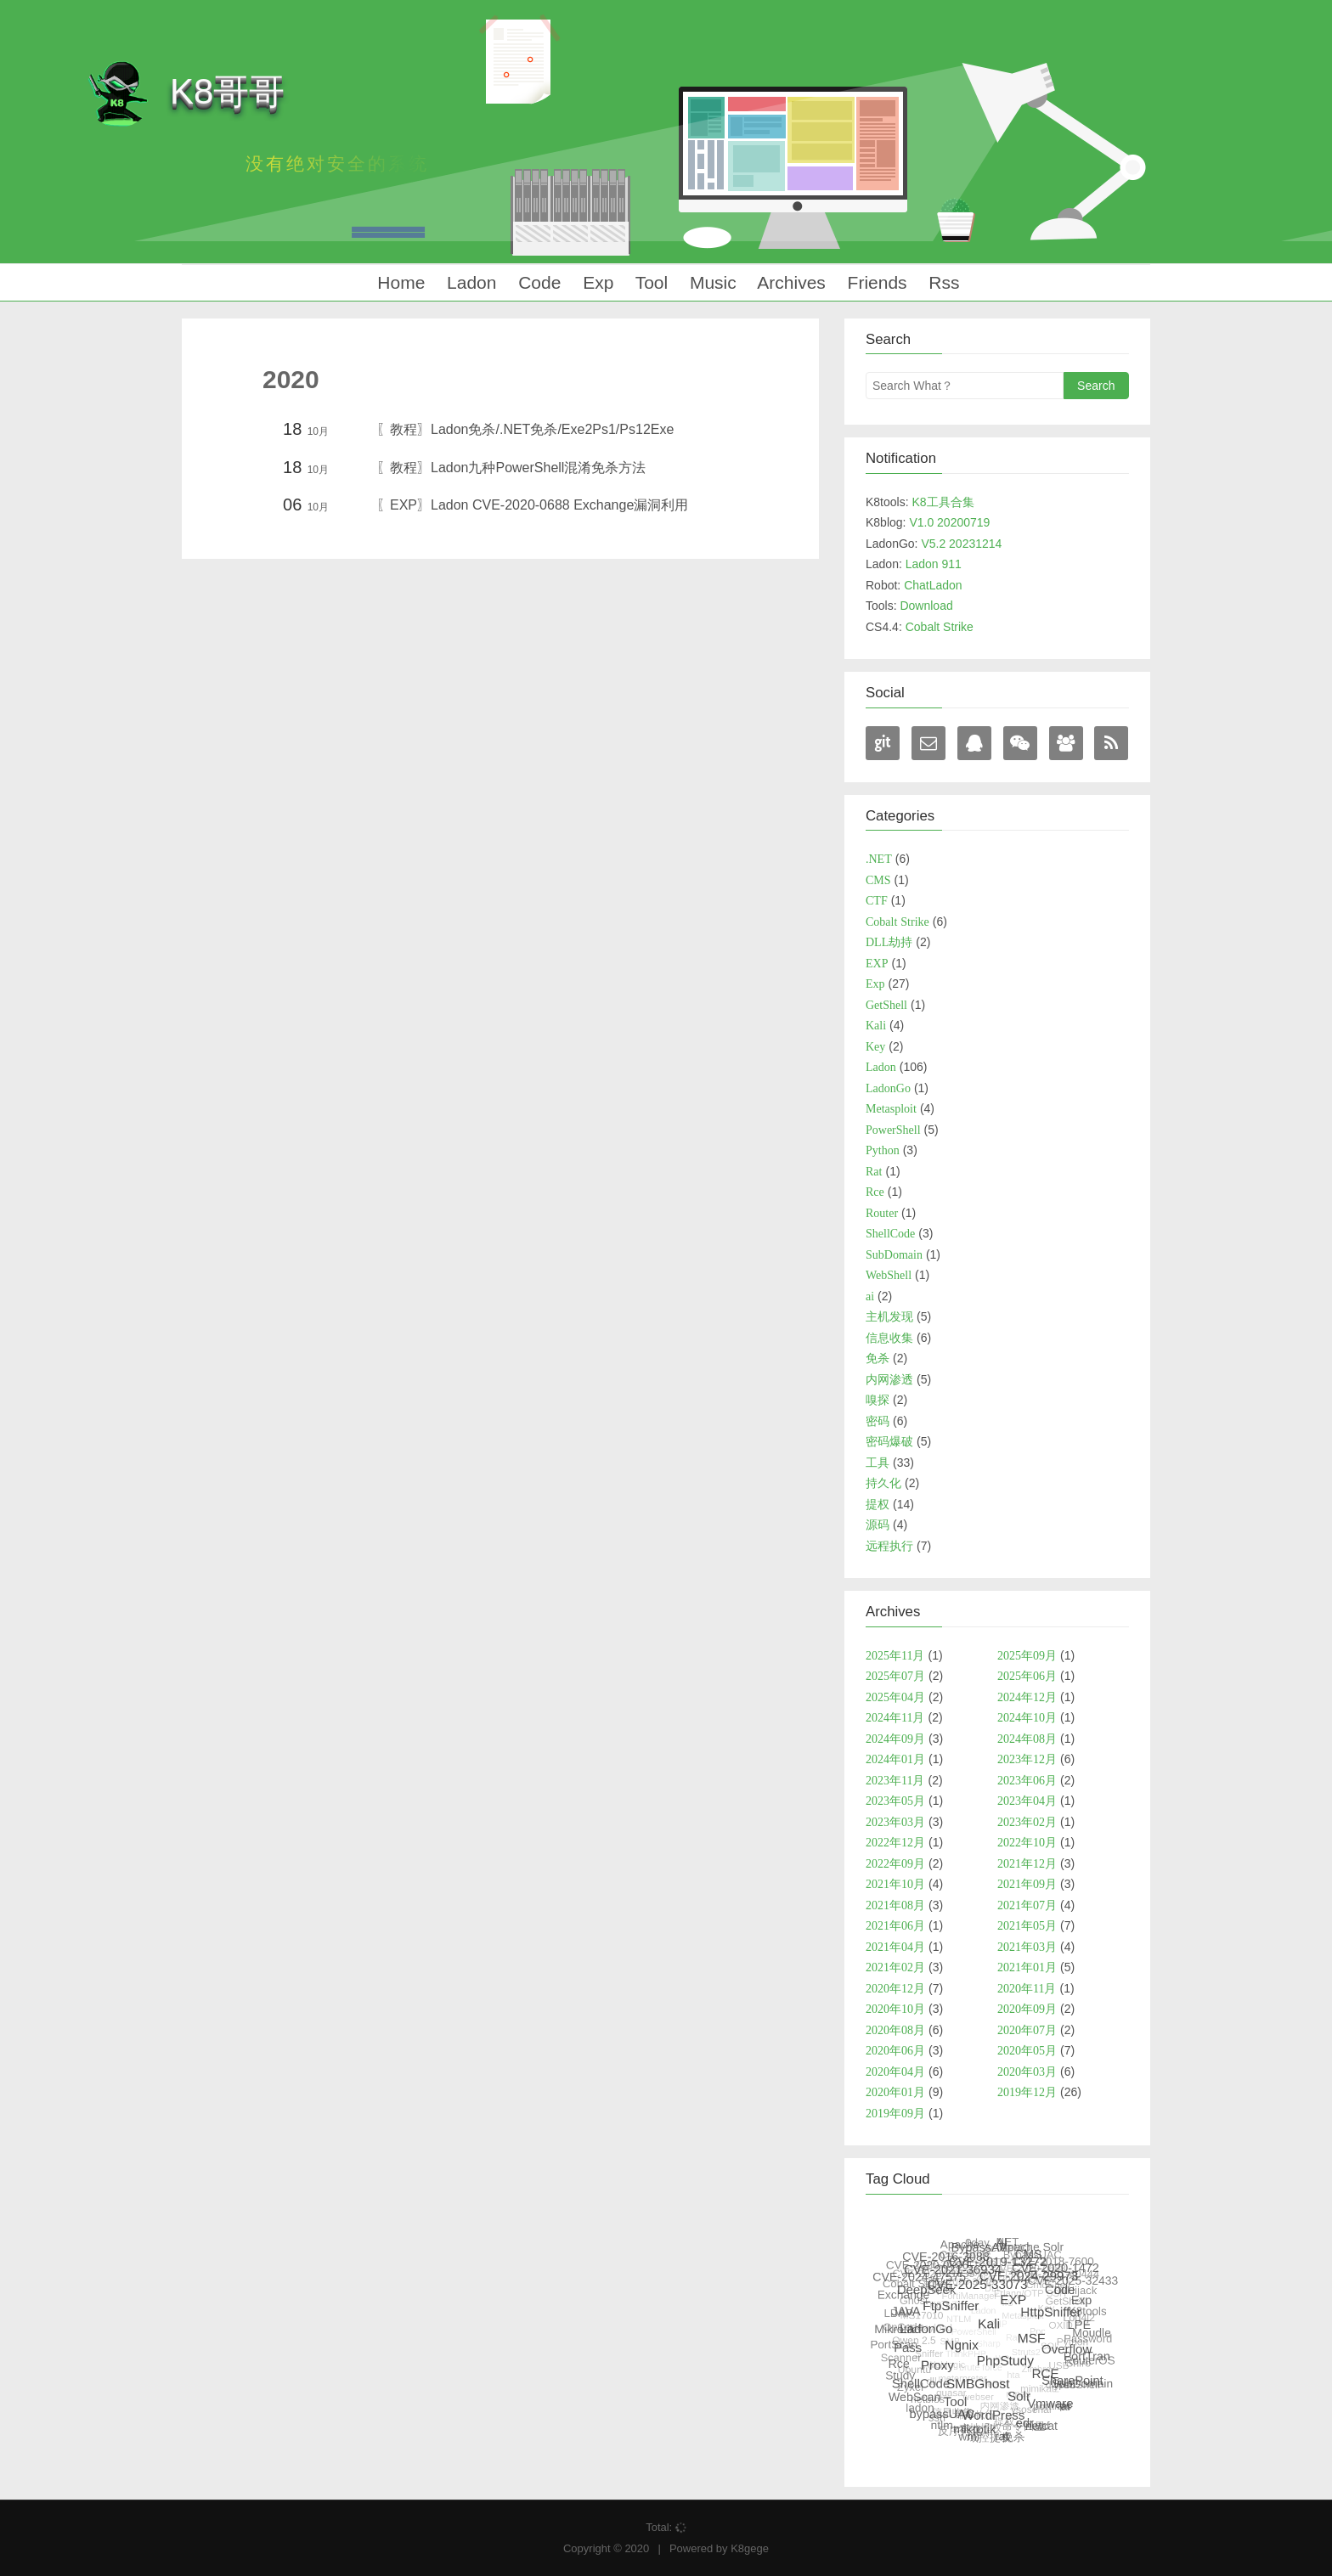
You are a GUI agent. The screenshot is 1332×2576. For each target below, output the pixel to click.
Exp (595, 282)
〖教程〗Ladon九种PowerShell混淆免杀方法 (511, 467)
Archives (789, 282)
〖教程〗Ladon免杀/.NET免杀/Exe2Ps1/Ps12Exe (525, 429)
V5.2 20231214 (961, 543)
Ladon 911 (934, 564)
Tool (649, 282)
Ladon (469, 282)
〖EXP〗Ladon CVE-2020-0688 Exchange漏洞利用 (532, 505)
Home (398, 282)
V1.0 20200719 (949, 522)
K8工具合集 (943, 502)
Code (537, 282)
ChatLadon (933, 585)
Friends (875, 282)
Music (711, 282)
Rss (942, 282)
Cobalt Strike (940, 627)
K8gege (750, 2548)
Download (926, 605)
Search (1096, 385)
